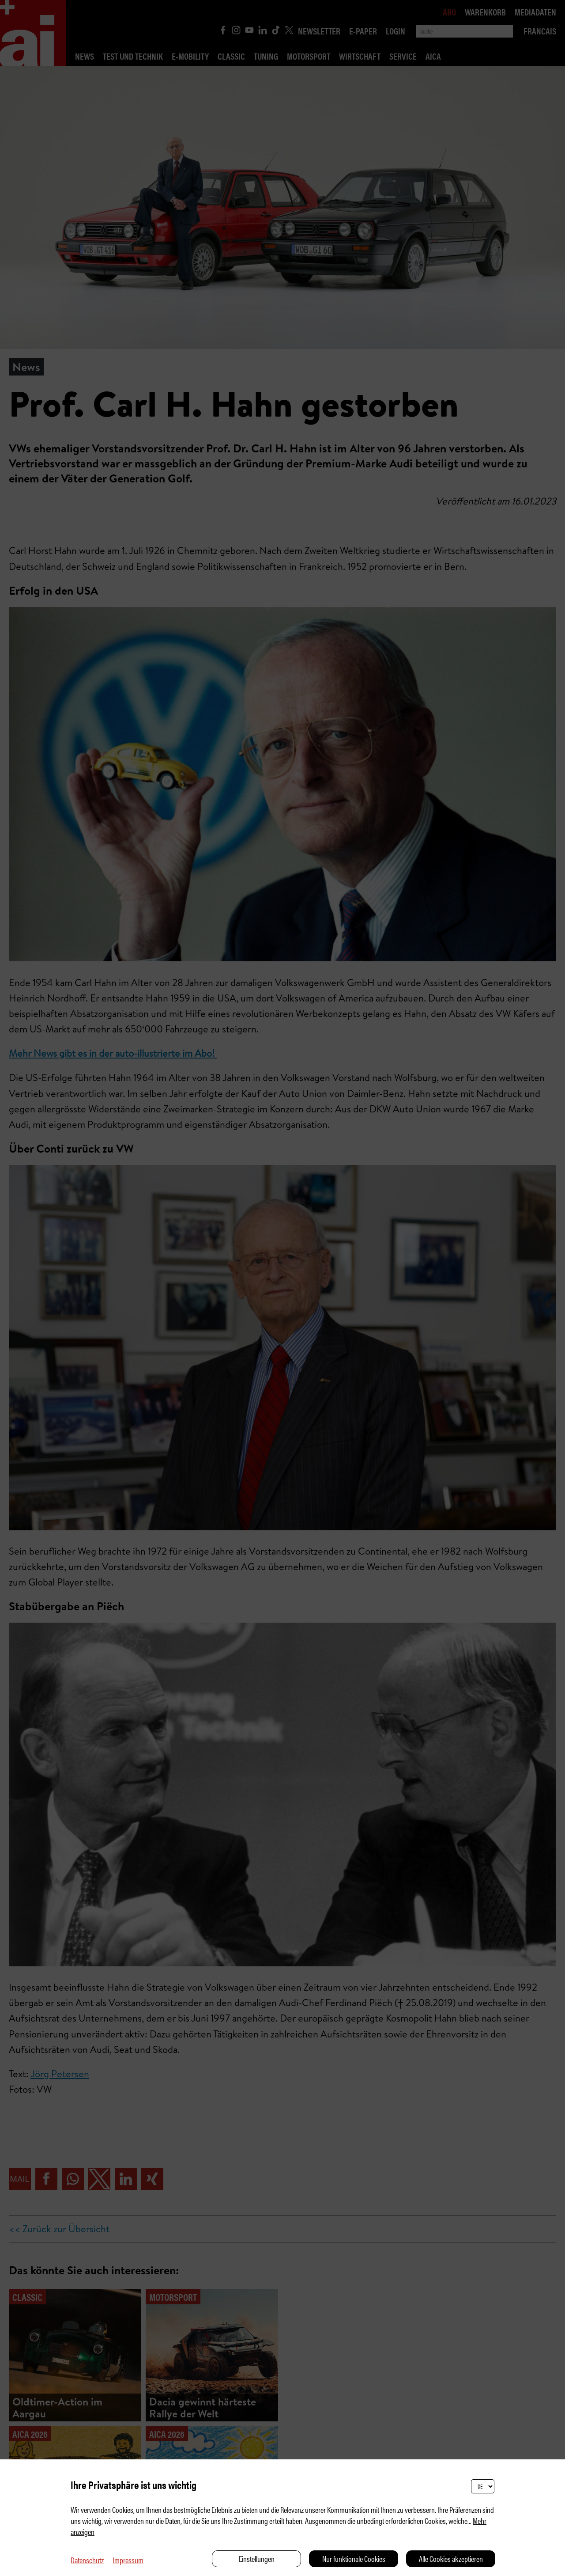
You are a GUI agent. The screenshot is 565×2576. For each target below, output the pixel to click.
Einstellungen (257, 2558)
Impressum (128, 2559)
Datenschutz (87, 2559)
